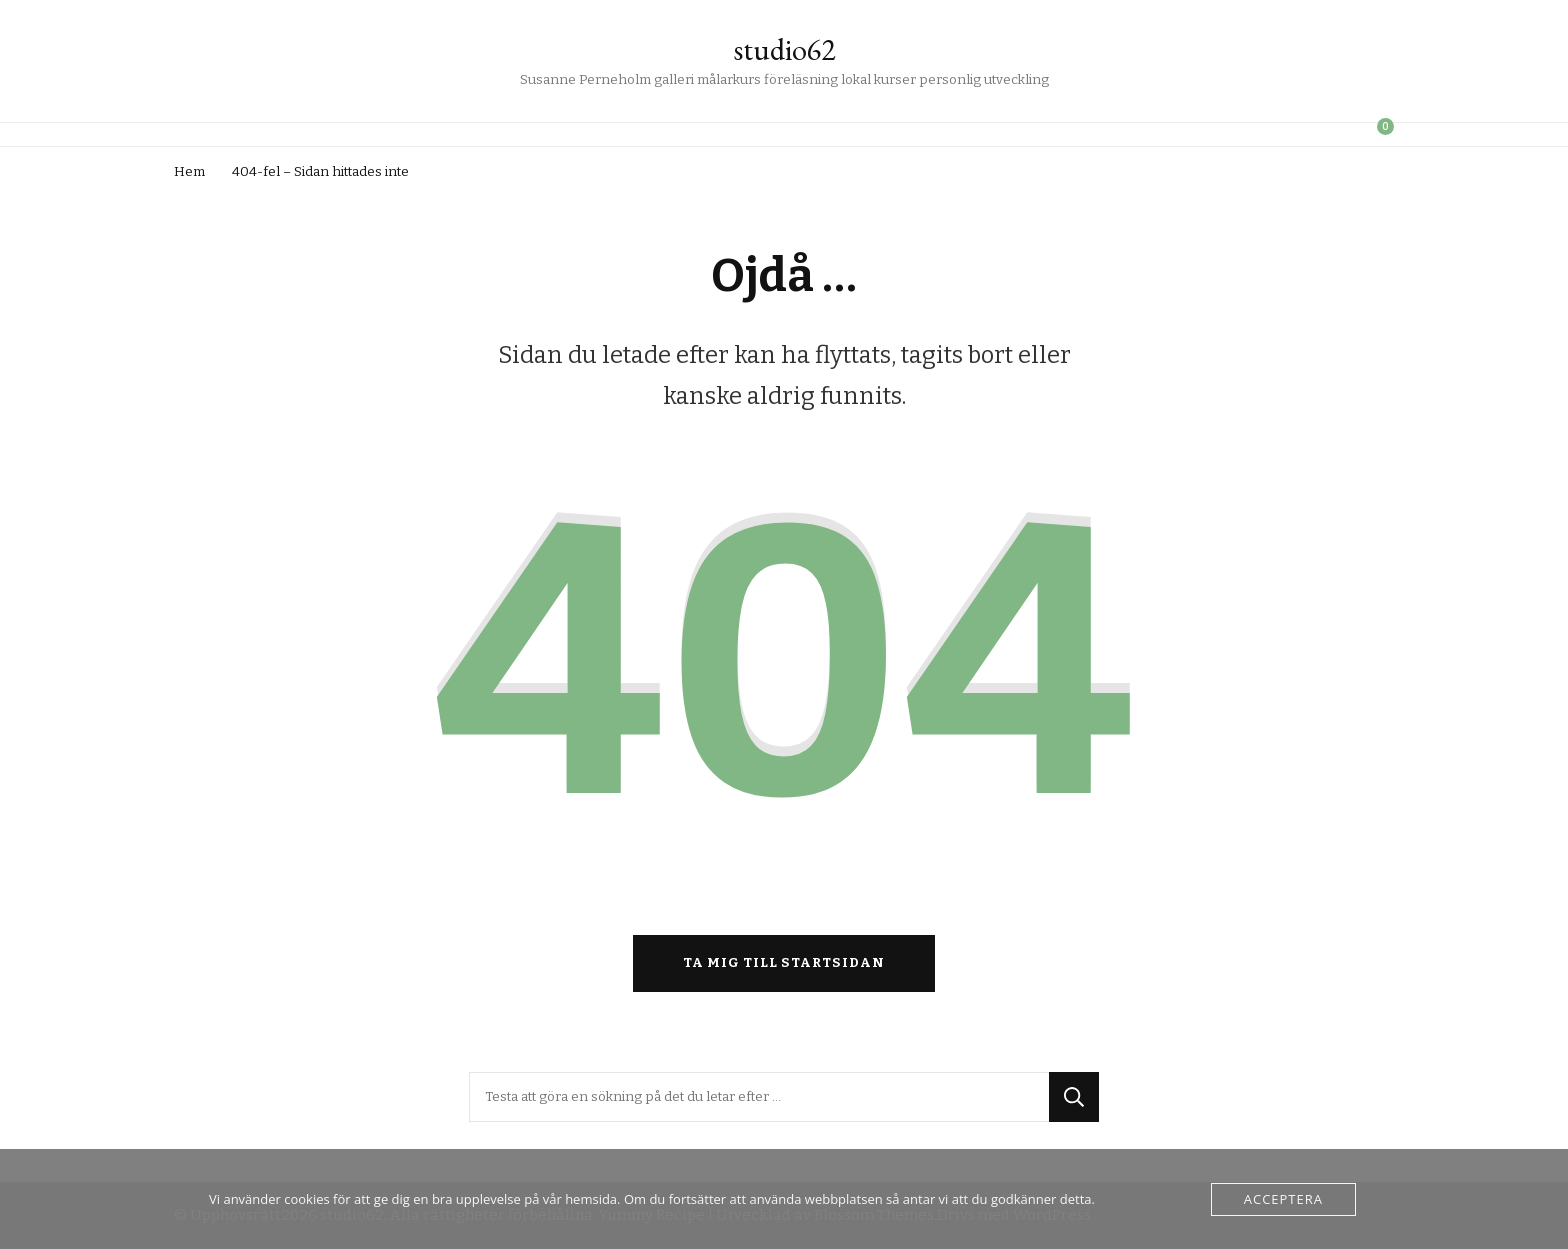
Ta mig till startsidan (784, 963)
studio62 (784, 49)
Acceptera (1283, 1199)
